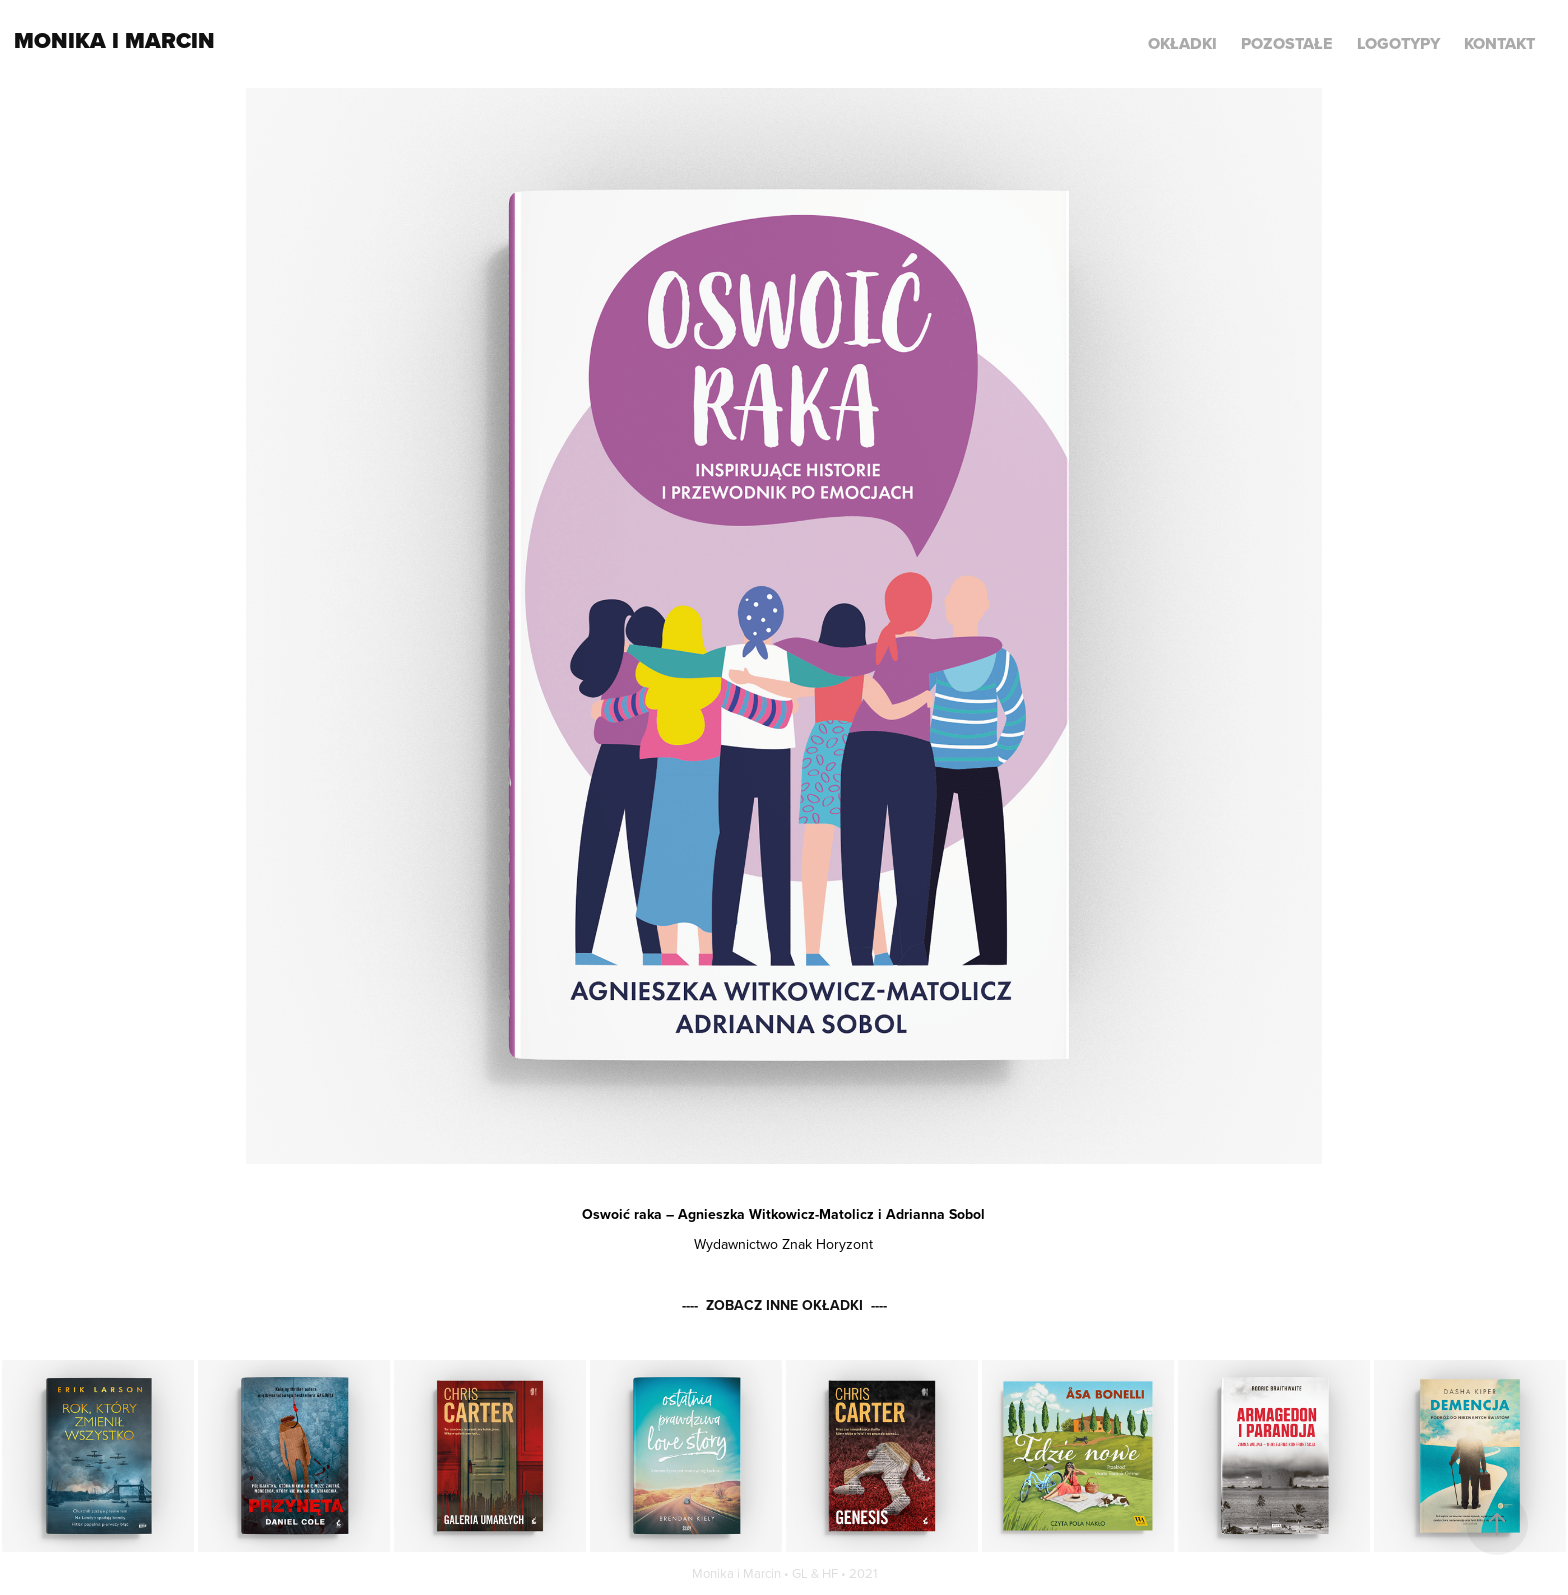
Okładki (1182, 43)
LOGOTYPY (1398, 43)
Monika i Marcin (114, 40)
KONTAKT (1499, 43)
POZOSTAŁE (1286, 43)
